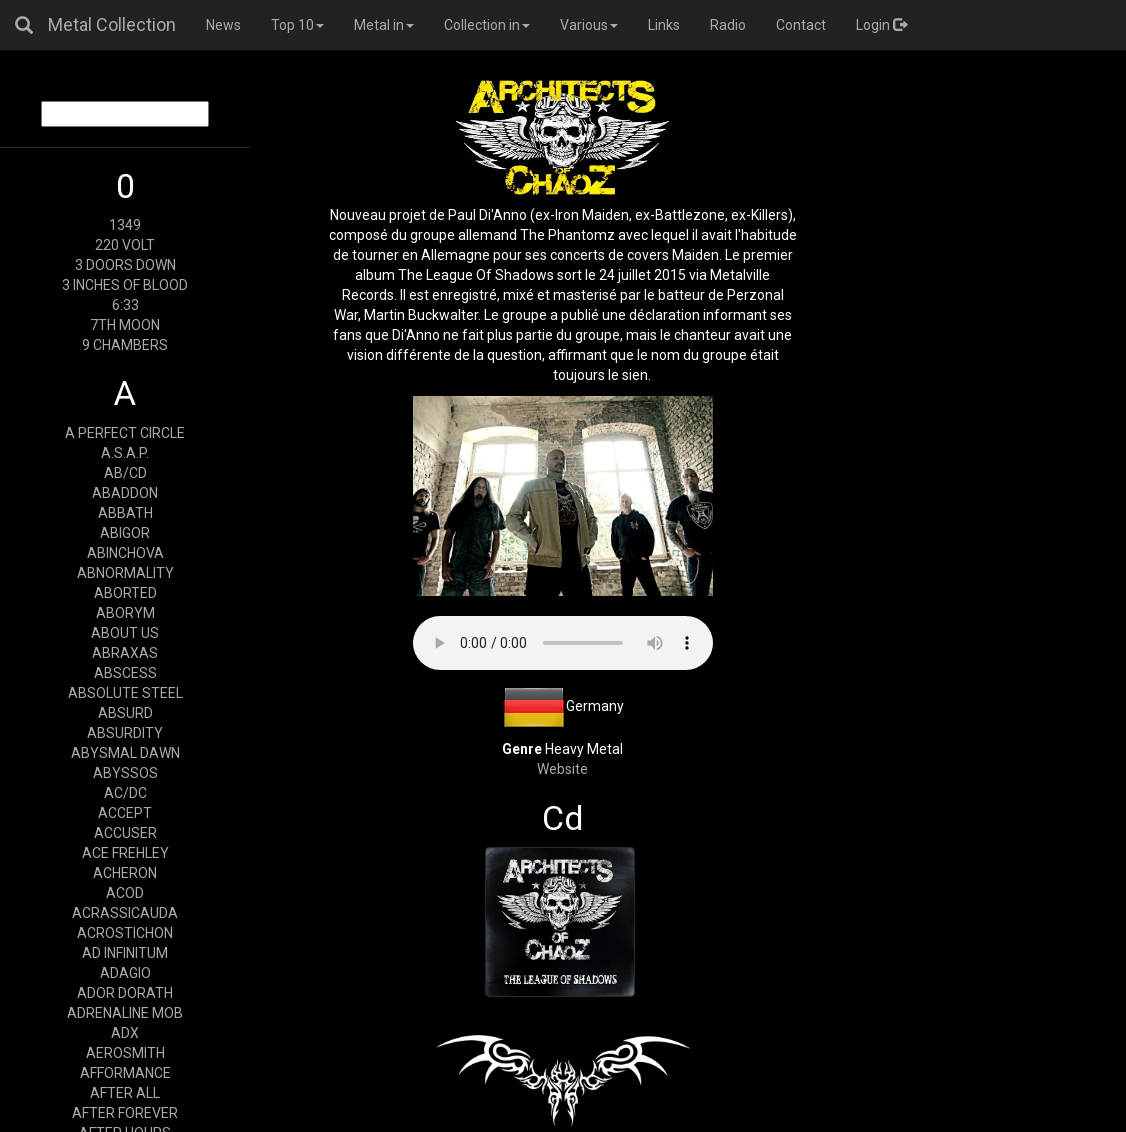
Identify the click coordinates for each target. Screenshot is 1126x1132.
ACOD (125, 893)
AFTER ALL (125, 1093)
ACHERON (125, 873)
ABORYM (125, 613)
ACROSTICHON (125, 933)
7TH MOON (125, 325)
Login (881, 25)
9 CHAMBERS (125, 345)
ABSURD (125, 713)
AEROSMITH (125, 1053)
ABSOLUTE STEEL (125, 693)
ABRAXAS (125, 653)
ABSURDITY (125, 733)
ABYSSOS (125, 773)
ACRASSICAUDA (125, 913)
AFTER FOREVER (125, 1113)
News (223, 25)
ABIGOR (125, 533)
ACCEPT (125, 813)
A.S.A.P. (125, 453)
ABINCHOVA (125, 553)
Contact (801, 25)
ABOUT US (125, 633)
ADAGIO (125, 973)
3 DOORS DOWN (125, 265)
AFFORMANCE (125, 1073)
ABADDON (125, 493)
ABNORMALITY (125, 573)
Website (562, 769)
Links (664, 25)
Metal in (384, 25)
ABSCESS (125, 673)
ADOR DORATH (125, 993)
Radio (728, 25)
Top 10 (297, 25)
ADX (125, 1033)
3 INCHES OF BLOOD (125, 285)
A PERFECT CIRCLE (125, 433)
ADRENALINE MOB (125, 1013)
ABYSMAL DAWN (125, 753)
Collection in (487, 25)
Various (589, 25)
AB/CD (125, 473)
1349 (125, 225)
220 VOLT (125, 245)
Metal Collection (112, 24)
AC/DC (125, 793)
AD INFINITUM (125, 953)
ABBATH (125, 513)
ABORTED (125, 593)
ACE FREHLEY (125, 853)
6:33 (125, 305)
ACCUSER (125, 833)
